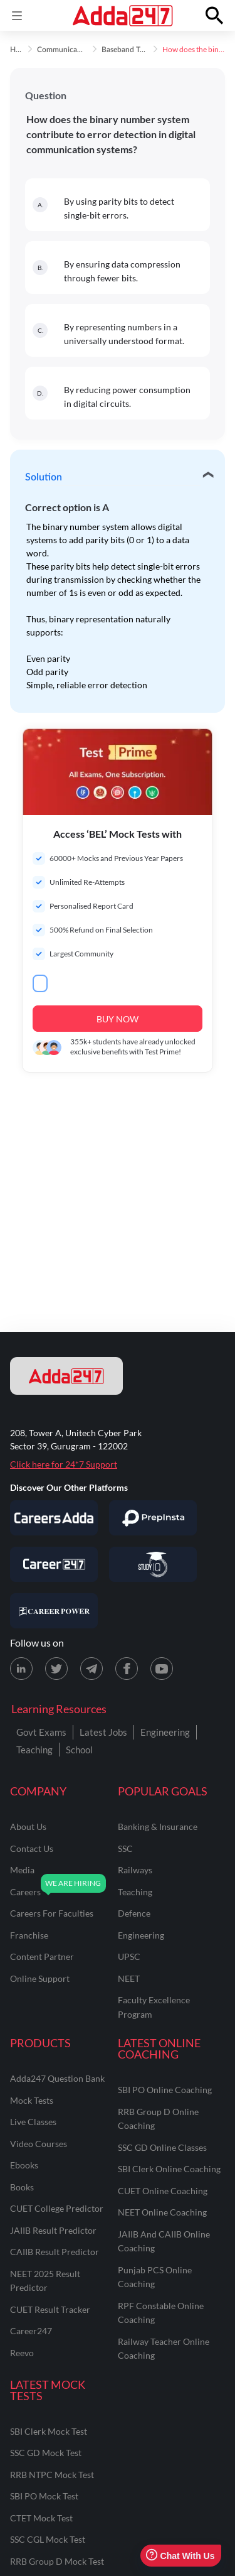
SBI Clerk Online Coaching (169, 2168)
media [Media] (22, 1869)
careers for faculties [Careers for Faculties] (51, 1913)
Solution (43, 477)
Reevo (22, 2352)
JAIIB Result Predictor (53, 2230)
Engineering (165, 1732)
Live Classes (33, 2121)
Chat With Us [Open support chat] (180, 2555)
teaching (135, 1891)
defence (134, 1913)
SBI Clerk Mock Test (48, 2431)
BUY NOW (117, 1019)
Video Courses (38, 2143)
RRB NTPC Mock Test (52, 2474)
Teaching (34, 1749)
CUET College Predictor (56, 2208)
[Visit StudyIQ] (153, 1564)
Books (22, 2187)
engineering (141, 1935)
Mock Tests (31, 2100)
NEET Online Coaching (162, 2212)
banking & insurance (157, 1826)
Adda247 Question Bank (57, 2078)
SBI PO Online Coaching (165, 2089)
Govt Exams (41, 1732)
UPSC (129, 1956)
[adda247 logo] (66, 1376)
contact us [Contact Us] (31, 1848)
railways (135, 1869)
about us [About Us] (28, 1826)
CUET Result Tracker (50, 2309)
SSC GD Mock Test (45, 2452)
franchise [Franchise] (29, 1935)
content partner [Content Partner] (42, 1956)
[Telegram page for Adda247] (91, 1668)
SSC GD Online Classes (162, 2147)
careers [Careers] (25, 1891)
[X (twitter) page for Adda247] (56, 1668)
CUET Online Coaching (162, 2190)
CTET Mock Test (41, 2518)
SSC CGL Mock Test (47, 2539)
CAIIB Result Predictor (54, 2251)
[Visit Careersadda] (54, 1517)
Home (20, 49)
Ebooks (24, 2165)
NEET (129, 1978)
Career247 (31, 2330)
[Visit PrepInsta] (153, 1517)
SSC (125, 1848)
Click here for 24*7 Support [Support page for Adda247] (63, 1464)
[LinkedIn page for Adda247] (21, 1668)
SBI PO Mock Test (44, 2496)
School (79, 1749)
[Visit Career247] (54, 1564)
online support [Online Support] (40, 1978)
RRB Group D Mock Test (57, 2561)
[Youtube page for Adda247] (161, 1668)
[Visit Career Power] (54, 1610)
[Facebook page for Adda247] (126, 1668)
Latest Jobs (103, 1732)
